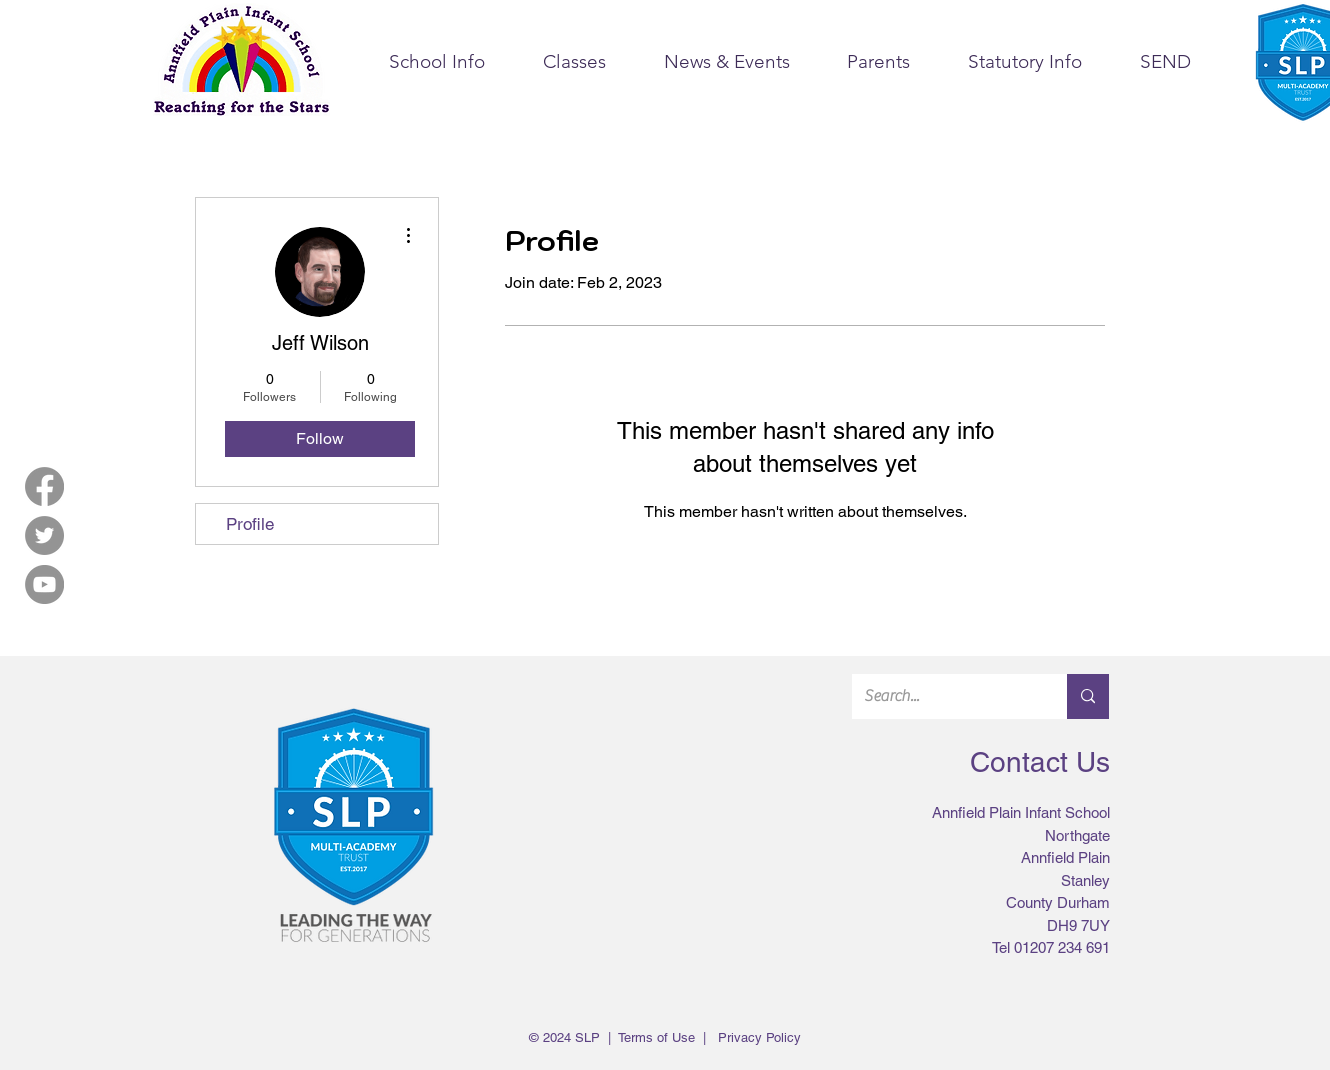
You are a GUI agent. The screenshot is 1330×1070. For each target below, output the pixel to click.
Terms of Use (656, 1037)
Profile (250, 524)
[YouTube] (44, 584)
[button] (437, 62)
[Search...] (944, 696)
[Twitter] (44, 535)
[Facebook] (44, 486)
